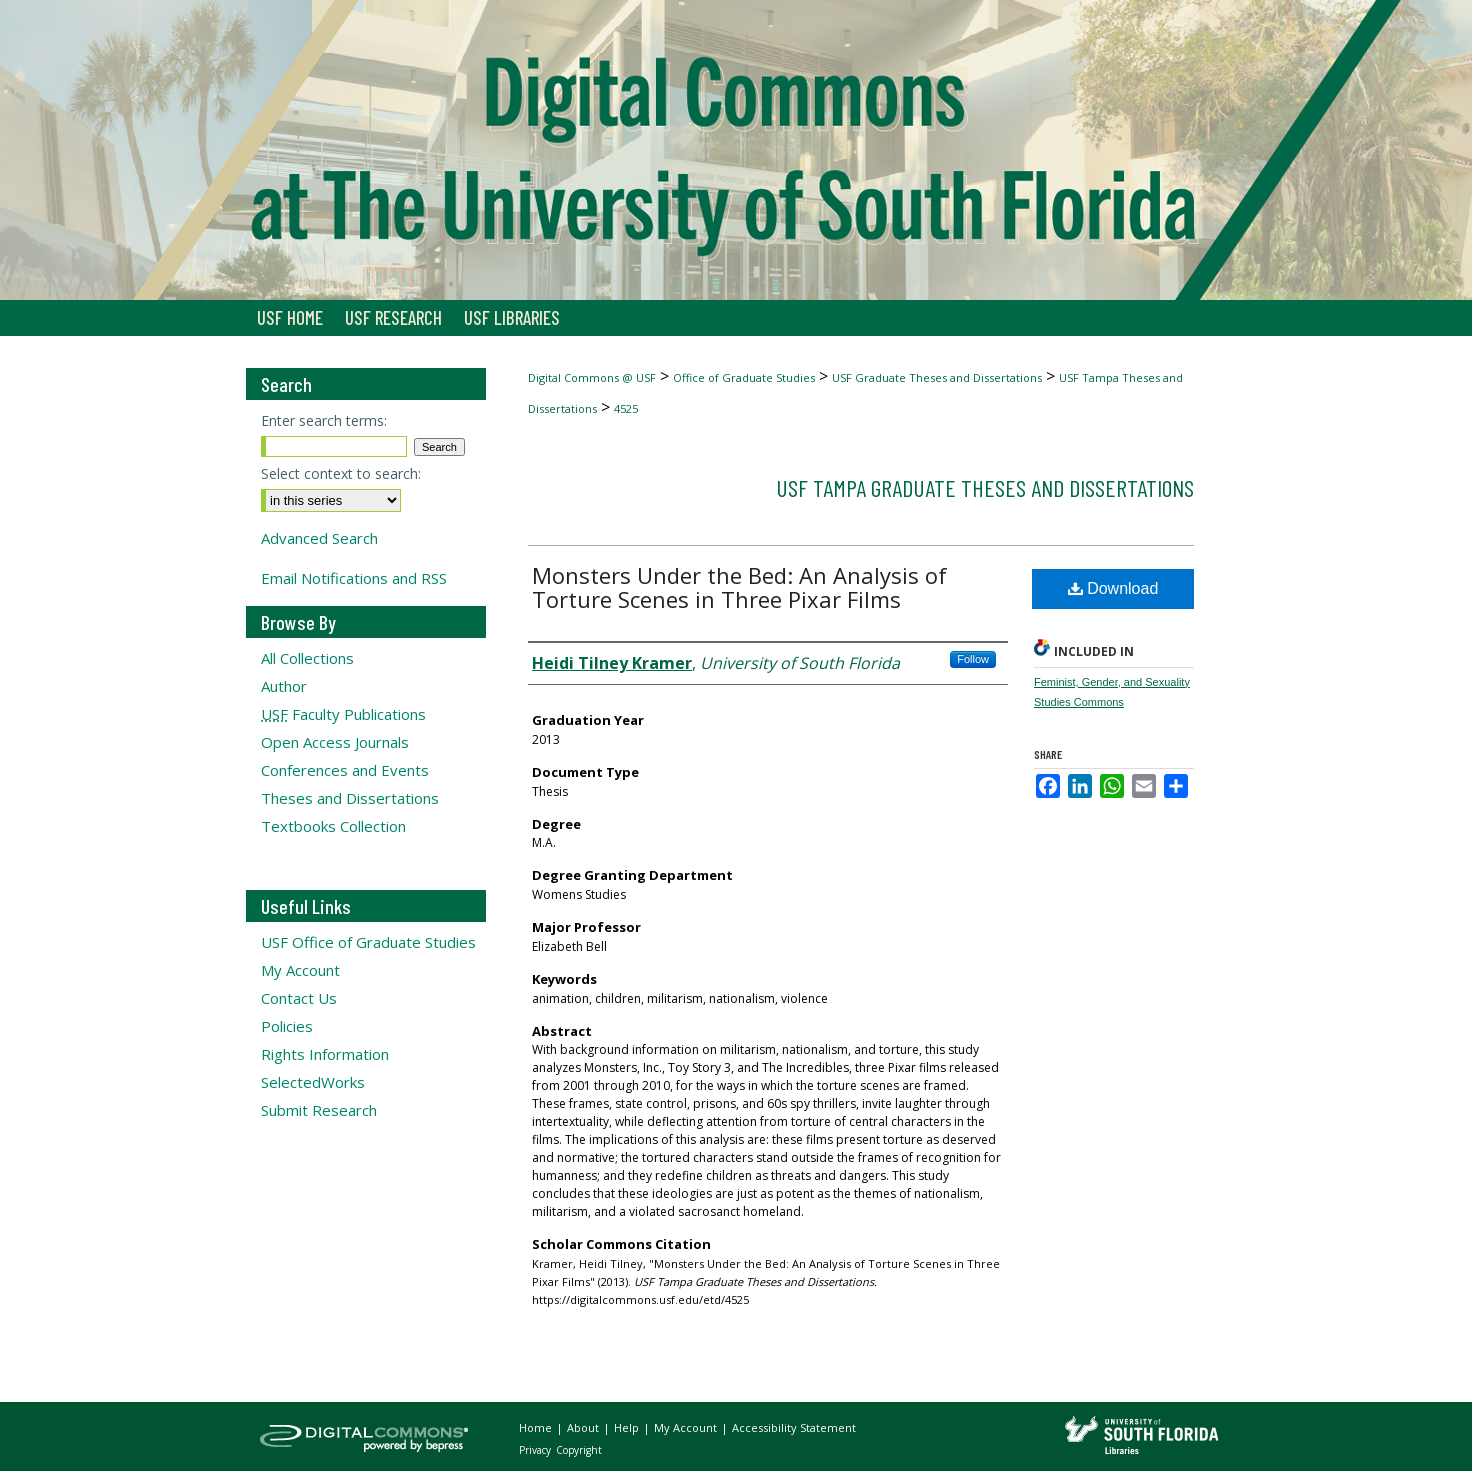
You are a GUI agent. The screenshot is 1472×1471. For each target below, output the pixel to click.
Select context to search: (341, 473)
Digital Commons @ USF (592, 377)
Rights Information (325, 1054)
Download (1113, 588)
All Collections (307, 658)
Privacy (536, 1450)
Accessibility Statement (794, 1427)
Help (628, 1427)
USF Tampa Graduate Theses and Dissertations (985, 487)
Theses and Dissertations (350, 798)
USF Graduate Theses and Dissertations (937, 377)
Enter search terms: (324, 420)
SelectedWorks (313, 1082)
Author (284, 686)
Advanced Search (319, 538)
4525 (626, 408)
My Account (300, 970)
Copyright (579, 1450)
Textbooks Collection (333, 826)
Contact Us (299, 998)
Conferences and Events (345, 770)
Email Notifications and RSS (354, 578)
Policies (287, 1026)
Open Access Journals (335, 742)
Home (537, 1427)
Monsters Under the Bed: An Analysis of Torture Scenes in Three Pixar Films (739, 587)
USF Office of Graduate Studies (368, 942)
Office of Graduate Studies (744, 377)
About (584, 1427)
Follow (973, 659)
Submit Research (319, 1110)
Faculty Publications (343, 714)
